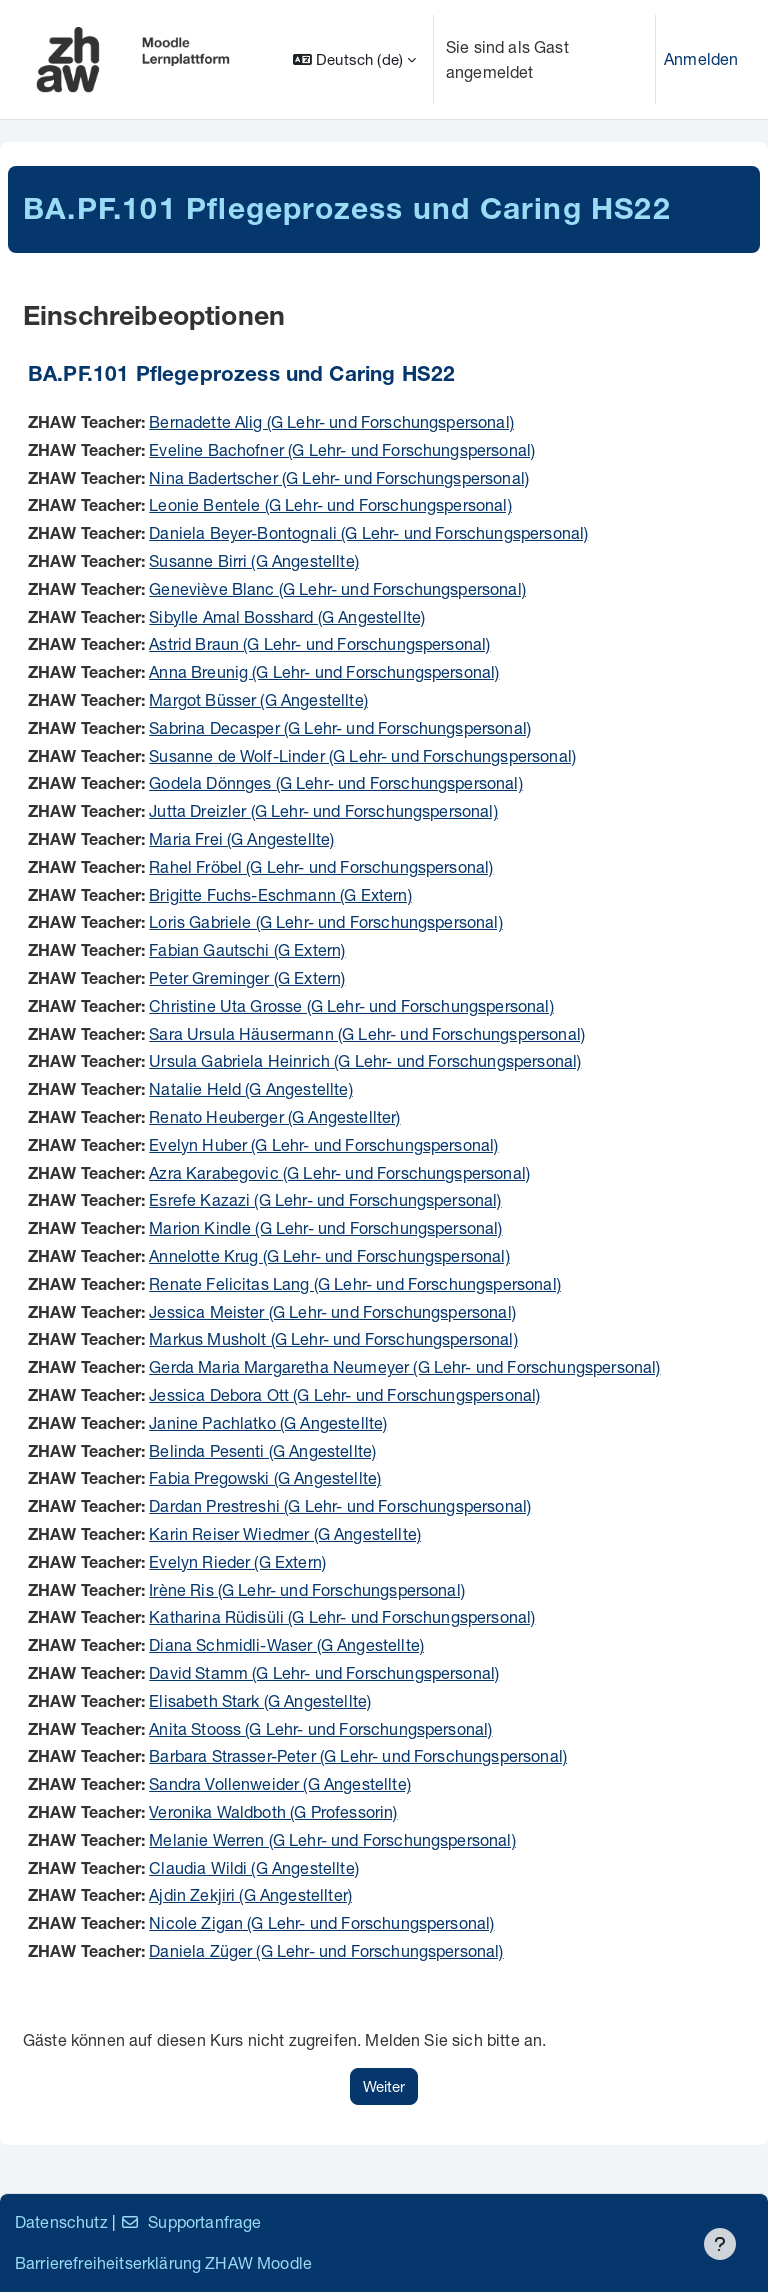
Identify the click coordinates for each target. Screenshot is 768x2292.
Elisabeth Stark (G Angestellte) (260, 1700)
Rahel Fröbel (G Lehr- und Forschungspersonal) (321, 866)
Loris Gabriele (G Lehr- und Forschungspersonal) (326, 921)
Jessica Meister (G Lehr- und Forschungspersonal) (332, 1311)
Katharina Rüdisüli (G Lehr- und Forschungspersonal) (342, 1616)
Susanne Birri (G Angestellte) (254, 560)
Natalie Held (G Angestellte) (250, 1088)
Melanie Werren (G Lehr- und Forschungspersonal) (332, 1839)
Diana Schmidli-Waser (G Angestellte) (286, 1644)
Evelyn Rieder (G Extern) (237, 1561)
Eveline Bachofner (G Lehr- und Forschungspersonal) (342, 449)
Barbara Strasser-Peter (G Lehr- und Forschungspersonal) (358, 1755)
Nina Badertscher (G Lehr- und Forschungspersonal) (339, 477)
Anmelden (701, 58)
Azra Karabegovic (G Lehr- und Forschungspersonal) (339, 1172)
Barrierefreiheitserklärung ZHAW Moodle (163, 2262)
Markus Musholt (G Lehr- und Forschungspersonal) (333, 1338)
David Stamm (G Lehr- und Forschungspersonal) (324, 1672)
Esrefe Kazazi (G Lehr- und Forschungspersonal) (325, 1199)
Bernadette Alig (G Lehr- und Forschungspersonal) (331, 421)
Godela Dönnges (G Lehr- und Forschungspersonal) (336, 782)
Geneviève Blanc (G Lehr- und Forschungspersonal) (337, 588)
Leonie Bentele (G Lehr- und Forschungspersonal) (330, 504)
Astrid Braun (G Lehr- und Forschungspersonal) (319, 643)
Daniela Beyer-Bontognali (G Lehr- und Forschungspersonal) (368, 532)
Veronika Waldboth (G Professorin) (273, 1811)
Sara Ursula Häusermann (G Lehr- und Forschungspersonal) (367, 1033)
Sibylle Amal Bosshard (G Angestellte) (287, 616)
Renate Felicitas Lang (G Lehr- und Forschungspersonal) (355, 1283)
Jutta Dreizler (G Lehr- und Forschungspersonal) (323, 810)
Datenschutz (61, 2221)
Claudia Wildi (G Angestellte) (254, 1867)
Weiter (384, 2086)
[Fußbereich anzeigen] (720, 2244)
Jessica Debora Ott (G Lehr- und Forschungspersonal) (344, 1394)
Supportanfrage (190, 2221)
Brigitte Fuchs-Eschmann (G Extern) (280, 894)
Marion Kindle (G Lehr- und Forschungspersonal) (325, 1227)
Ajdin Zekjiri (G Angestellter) (250, 1894)
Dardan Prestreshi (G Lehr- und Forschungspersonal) (340, 1505)
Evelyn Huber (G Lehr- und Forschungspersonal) (323, 1144)
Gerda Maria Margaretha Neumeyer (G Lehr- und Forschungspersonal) (404, 1366)
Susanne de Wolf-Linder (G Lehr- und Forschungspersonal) (362, 755)
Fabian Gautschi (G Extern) (247, 949)
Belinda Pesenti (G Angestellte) (262, 1450)
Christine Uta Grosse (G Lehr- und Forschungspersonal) (351, 1005)
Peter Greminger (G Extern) (247, 977)
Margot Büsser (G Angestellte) (258, 699)
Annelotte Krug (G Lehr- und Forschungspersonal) (329, 1255)
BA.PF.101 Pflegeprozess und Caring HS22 (241, 376)
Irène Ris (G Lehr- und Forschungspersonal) (307, 1589)
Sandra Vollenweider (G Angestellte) (280, 1783)
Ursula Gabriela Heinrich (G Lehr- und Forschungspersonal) (365, 1060)
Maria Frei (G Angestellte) (241, 838)
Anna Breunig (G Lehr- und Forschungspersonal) (324, 671)
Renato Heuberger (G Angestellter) (274, 1116)
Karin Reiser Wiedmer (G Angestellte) (285, 1533)
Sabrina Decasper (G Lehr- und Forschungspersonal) (340, 727)
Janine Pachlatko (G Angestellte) (268, 1422)
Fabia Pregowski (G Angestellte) (265, 1477)
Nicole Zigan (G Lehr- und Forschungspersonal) (321, 1922)
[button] (354, 59)
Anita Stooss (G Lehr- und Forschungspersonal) (320, 1728)
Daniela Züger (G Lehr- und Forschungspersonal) (326, 1950)
